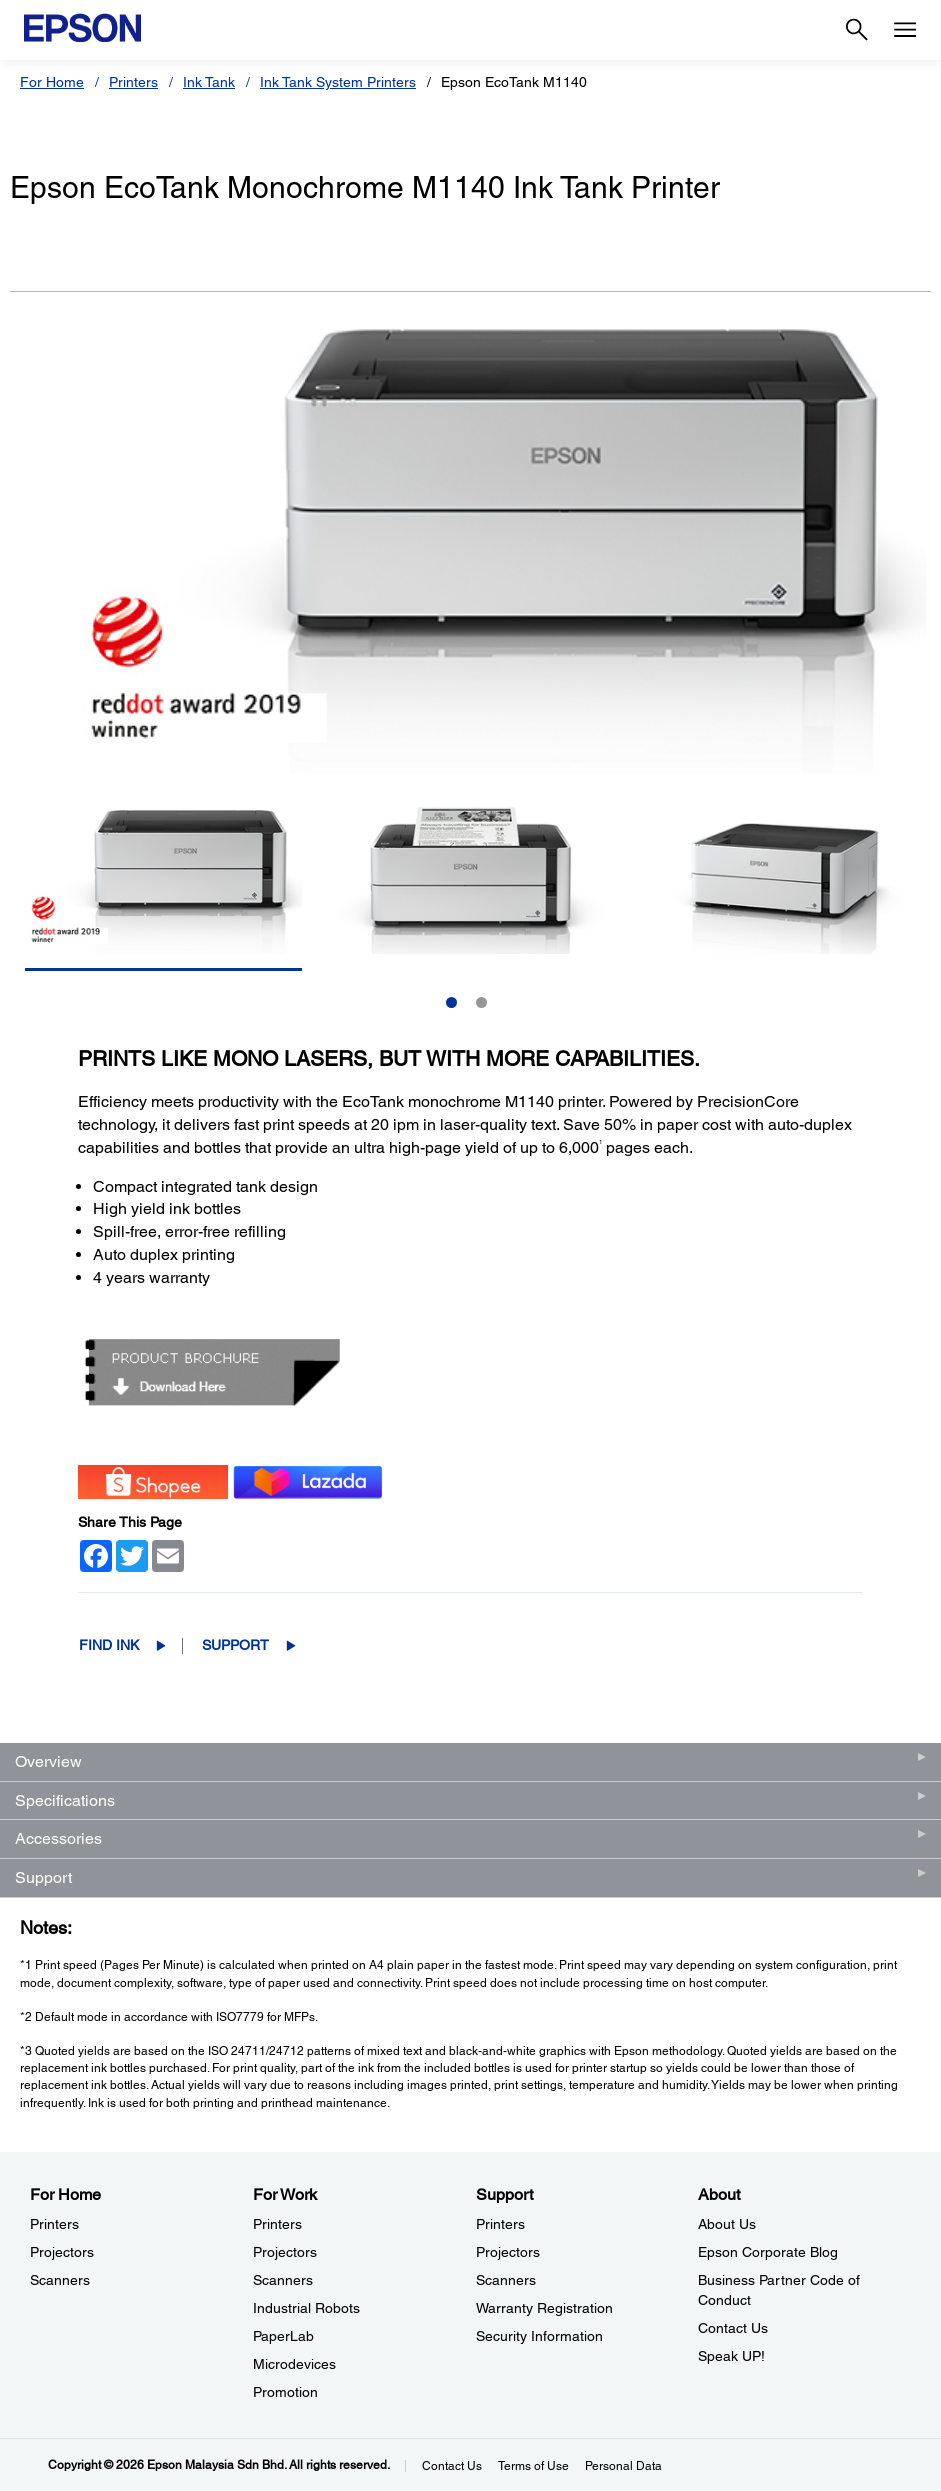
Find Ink (109, 1645)
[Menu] (905, 30)
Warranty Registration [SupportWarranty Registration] (544, 2308)
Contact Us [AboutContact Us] (733, 2328)
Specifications (65, 1800)
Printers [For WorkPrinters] (277, 2224)
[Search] (857, 30)
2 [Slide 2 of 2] (481, 1002)
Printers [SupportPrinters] (500, 2224)
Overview (48, 1761)
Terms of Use (533, 2466)
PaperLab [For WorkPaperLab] (283, 2336)
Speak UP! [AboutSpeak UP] (731, 2356)
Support (235, 1645)
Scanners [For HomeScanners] (60, 2280)
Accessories (58, 1838)
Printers (133, 82)
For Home (52, 82)
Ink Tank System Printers (338, 82)
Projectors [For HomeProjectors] (62, 2252)
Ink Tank (209, 82)
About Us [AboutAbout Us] (727, 2224)
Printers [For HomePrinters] (54, 2224)
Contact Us (452, 2466)
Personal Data (623, 2466)
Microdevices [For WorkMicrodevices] (294, 2364)
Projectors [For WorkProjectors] (285, 2252)
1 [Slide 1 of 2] (451, 1002)
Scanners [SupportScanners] (506, 2280)
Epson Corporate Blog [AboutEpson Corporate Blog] (768, 2252)
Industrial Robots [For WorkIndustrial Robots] (306, 2308)
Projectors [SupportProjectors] (508, 2252)
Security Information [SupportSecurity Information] (539, 2336)
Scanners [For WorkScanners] (283, 2280)
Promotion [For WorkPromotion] (285, 2392)
